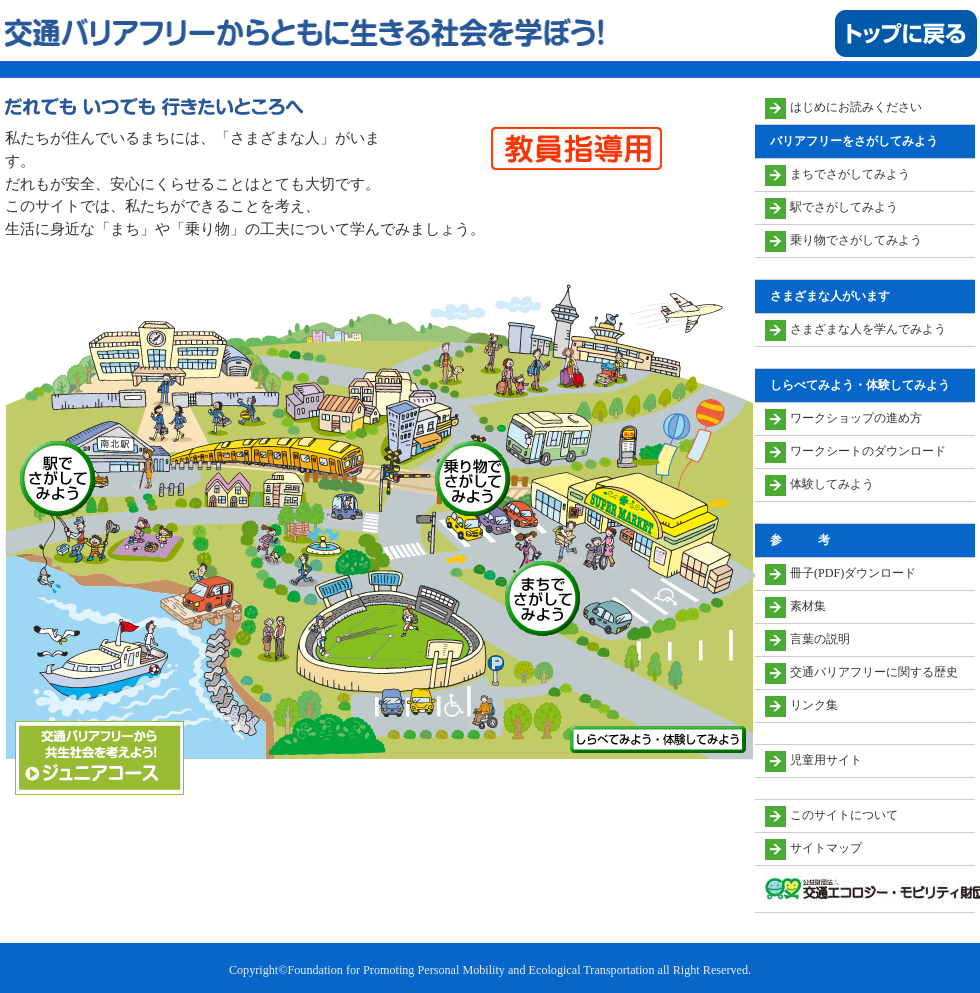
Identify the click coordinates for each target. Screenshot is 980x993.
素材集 (808, 606)
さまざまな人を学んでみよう (868, 329)
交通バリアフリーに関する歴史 (874, 672)
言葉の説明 (820, 639)
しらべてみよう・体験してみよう (658, 739)
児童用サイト (826, 760)
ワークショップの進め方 (856, 418)
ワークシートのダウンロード (868, 451)
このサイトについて (844, 815)
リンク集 (814, 705)
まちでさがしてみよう (542, 598)
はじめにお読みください (856, 107)
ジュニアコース (99, 758)
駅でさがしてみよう (57, 478)
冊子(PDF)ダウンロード (853, 573)
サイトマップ (826, 848)
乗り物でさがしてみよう (472, 478)
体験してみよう (832, 484)
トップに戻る (906, 33)
